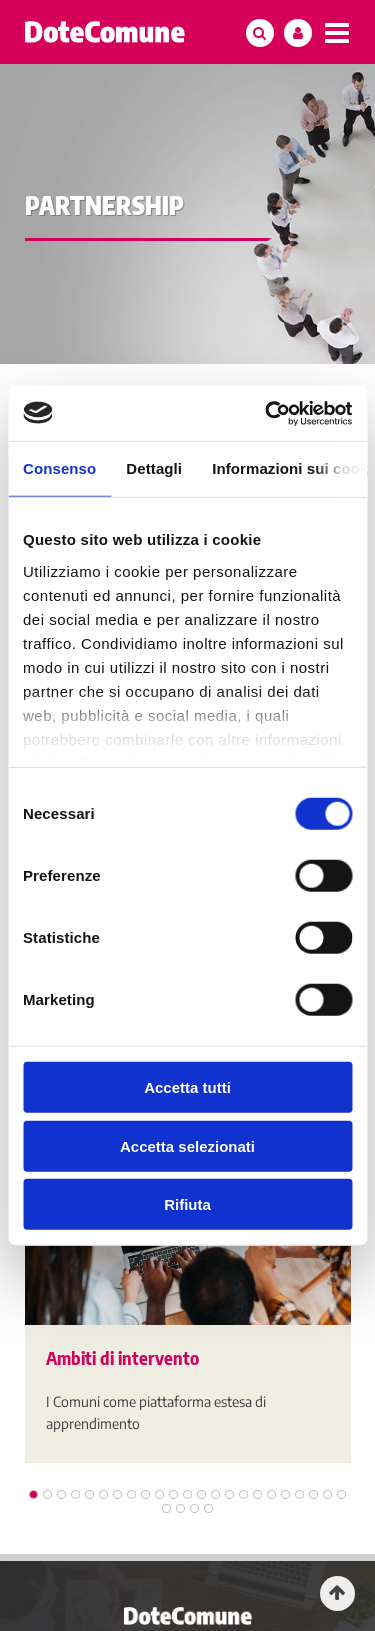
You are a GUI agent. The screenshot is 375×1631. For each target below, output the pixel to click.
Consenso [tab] (59, 468)
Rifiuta (187, 1204)
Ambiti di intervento (122, 1357)
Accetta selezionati (187, 1145)
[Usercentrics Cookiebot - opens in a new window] (267, 413)
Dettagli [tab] (154, 468)
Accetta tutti (187, 1087)
